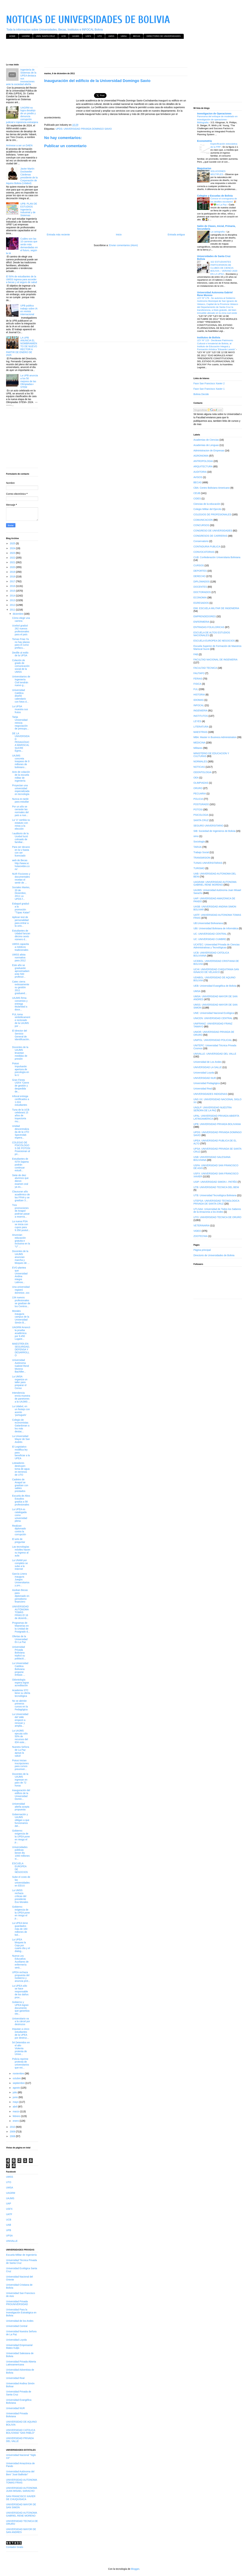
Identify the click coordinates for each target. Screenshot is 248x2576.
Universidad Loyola (16, 2339)
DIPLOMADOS (201, 581)
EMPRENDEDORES (204, 616)
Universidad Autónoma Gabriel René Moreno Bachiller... (20, 1366)
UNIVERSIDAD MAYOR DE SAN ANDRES (21, 2531)
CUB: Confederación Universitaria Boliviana (216, 557)
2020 (13, 567)
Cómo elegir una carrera (21, 619)
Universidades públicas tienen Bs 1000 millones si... (21, 1853)
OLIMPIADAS (200, 782)
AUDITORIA (200, 471)
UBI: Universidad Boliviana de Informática (215, 928)
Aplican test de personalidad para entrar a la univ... (20, 921)
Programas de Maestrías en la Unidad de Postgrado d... (21, 1627)
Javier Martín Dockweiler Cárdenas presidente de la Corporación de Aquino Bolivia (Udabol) (22, 176)
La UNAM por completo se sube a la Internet (20, 1564)
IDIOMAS (198, 700)
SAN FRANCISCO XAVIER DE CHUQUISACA (20, 2498)
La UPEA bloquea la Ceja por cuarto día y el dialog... (21, 1945)
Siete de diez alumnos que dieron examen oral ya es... (20, 1181)
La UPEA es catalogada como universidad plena (19, 1515)
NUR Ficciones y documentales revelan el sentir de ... (21, 878)
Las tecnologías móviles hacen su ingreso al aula (21, 1551)
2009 (13, 2131)
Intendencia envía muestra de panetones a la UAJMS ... (21, 1397)
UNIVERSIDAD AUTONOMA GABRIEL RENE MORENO (21, 2514)
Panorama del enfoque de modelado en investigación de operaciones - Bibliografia (217, 119)
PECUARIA (199, 793)
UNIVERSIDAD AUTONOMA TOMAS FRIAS (21, 2481)
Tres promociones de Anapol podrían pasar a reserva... (21, 1211)
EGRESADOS (201, 602)
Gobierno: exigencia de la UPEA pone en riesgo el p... (21, 1836)
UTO (100, 36)
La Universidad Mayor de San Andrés (21, 1439)
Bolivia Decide (201, 394)
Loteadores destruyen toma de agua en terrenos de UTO (21, 1469)
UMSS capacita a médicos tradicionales (20, 947)
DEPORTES (200, 570)
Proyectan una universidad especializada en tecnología (20, 789)
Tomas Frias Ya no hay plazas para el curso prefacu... (21, 643)
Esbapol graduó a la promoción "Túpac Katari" (21, 908)
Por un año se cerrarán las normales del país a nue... (20, 811)
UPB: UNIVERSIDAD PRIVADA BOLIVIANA (217, 1124)
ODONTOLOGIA (202, 772)
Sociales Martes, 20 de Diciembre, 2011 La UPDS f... (21, 893)
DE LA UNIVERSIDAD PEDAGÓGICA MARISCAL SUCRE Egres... (21, 742)
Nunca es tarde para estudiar (20, 800)
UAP (8, 2203)
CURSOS (198, 565)
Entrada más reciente (58, 234)
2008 (13, 2136)
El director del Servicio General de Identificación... (21, 1036)
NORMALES (200, 761)
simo (196, 836)
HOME (12, 36)
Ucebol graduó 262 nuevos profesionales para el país (20, 630)
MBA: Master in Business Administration (214, 737)
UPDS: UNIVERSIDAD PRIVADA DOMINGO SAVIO (84, 128)
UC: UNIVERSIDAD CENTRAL (210, 933)
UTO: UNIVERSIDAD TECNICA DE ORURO (217, 1217)
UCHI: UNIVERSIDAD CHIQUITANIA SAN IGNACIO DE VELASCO (216, 971)
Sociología (199, 841)
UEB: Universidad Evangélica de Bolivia (214, 985)
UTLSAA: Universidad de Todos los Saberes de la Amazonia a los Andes (217, 1210)
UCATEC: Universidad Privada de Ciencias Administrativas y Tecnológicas (216, 946)
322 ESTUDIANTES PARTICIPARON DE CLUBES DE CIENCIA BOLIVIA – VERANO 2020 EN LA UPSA (223, 268)
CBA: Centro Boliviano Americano (211, 487)
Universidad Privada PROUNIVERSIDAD (17, 2303)
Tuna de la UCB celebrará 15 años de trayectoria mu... (20, 1115)
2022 (13, 557)
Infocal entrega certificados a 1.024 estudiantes (20, 1100)
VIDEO (197, 1230)
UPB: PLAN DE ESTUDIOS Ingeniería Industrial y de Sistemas (28, 209)
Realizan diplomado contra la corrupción (19, 1530)
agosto (17, 2087)
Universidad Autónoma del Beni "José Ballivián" (20, 2473)
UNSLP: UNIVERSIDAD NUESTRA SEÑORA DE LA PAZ (212, 1109)
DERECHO (199, 576)
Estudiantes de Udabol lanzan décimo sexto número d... (21, 935)
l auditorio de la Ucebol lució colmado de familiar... (20, 837)
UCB (63, 36)
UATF (9, 2214)
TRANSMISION (201, 857)
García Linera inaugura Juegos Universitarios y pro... (20, 1579)
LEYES (197, 721)
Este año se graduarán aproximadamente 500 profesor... (20, 971)
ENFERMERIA (201, 621)
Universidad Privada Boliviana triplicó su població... (19, 1653)
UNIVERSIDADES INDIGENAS (210, 1094)
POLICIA (198, 799)
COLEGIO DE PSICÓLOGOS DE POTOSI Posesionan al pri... (21, 1148)
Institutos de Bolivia (208, 337)
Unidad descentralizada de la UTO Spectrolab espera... (20, 1132)
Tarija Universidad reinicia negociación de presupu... (20, 723)
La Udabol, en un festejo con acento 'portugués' (21, 1410)
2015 (13, 590)
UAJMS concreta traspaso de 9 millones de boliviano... (20, 761)
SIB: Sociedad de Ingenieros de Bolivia (214, 831)
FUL (195, 689)
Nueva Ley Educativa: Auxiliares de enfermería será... (20, 1961)
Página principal (202, 1250)
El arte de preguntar (18, 1540)
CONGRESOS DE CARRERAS (210, 535)
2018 (13, 576)
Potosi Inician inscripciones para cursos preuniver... (20, 1764)
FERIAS (197, 678)
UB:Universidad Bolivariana (208, 923)
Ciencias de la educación (206, 504)
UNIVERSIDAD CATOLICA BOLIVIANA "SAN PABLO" (20, 2431)
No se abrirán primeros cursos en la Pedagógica (20, 1705)
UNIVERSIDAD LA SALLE (207, 1067)
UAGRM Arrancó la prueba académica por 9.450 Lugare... (21, 1333)
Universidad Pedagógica (206, 1083)
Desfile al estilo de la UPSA (20, 654)
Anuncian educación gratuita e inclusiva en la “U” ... (21, 1240)
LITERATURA (200, 726)
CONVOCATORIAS (204, 552)
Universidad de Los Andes (207, 1061)
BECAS (136, 36)
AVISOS (197, 477)
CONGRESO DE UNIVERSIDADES (212, 530)
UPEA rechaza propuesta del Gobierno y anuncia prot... (21, 1976)
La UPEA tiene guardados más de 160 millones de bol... (20, 1929)
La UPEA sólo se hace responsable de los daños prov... (20, 1991)
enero (16, 2120)
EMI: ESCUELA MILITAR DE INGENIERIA (216, 608)
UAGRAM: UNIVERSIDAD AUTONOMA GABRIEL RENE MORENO (214, 883)
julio (15, 2092)
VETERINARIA (201, 1225)
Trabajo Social (201, 852)
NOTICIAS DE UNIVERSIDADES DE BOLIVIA (88, 20)
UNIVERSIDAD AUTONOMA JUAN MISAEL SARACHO (21, 2489)
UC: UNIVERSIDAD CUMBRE (209, 939)
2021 (13, 562)
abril (15, 2106)
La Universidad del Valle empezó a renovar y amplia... (20, 1720)
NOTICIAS (199, 766)
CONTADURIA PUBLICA (206, 546)
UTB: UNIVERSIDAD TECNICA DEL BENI (216, 1187)
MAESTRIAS (200, 732)
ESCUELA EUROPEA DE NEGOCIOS (214, 640)
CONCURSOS (201, 525)
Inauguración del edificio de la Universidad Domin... (21, 1794)
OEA (196, 777)
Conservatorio (201, 541)
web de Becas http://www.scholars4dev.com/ (21, 864)
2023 (13, 553)
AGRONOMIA (201, 455)
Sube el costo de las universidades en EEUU (21, 1881)
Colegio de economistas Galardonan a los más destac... (20, 1425)
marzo (16, 2111)
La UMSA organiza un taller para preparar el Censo (19, 1382)
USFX (88, 36)
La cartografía (217, 231)
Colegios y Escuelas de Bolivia (215, 195)
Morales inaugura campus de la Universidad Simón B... (20, 1317)
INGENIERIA (200, 710)
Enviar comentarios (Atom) (123, 245)
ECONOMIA (200, 597)
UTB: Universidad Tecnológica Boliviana (214, 1195)
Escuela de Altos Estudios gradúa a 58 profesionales (21, 1500)
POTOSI (198, 809)
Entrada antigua (176, 234)
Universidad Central (16, 2326)
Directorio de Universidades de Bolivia (213, 1255)
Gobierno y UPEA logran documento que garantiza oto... (20, 2008)
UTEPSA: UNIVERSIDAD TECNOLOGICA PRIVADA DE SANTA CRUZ (216, 1202)
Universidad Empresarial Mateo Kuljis (19, 2346)
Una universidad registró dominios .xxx (21, 1289)
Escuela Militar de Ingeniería (21, 2254)
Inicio (119, 234)
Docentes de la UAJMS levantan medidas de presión (20, 1053)
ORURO (197, 788)
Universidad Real (15, 2378)
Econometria (204, 141)
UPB (8, 2230)
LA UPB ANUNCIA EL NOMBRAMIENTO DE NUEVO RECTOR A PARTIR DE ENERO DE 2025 (21, 346)
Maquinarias (204, 168)
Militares (197, 748)
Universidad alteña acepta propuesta (20, 1806)
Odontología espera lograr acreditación (20, 1682)
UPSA (9, 2235)
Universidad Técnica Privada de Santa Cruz (21, 2262)
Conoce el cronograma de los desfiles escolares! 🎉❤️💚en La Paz (223, 201)
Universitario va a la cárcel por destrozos (21, 2021)
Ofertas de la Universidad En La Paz (20, 1639)
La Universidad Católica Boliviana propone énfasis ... (20, 1669)
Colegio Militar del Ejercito (207, 509)
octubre (17, 2078)
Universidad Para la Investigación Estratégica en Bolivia (21, 2312)
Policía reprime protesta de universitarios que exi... (20, 2063)
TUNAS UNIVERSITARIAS (207, 862)
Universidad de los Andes (19, 2320)
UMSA (124, 36)
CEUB (196, 493)
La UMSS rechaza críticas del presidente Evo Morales (20, 1896)
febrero (17, 2116)
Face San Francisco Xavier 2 (209, 383)
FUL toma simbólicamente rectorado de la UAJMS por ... (21, 1020)
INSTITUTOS (200, 716)
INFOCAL (198, 705)
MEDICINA (199, 742)
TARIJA (197, 847)
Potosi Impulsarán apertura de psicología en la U (20, 1069)
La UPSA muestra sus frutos (20, 709)
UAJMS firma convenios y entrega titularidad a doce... (20, 1004)
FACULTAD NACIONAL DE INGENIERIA (215, 659)
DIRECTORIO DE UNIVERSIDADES (163, 36)
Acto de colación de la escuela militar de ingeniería (21, 776)
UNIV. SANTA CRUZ (45, 36)
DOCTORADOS (202, 592)
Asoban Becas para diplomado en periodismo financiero (20, 1596)
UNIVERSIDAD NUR (204, 1078)
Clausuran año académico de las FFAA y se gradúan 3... (21, 1196)
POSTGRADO (201, 804)
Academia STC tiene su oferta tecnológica (21, 1693)
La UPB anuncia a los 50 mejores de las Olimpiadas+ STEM (29, 381)
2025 (13, 543)
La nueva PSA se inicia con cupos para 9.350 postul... (21, 1225)
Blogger (135, 2569)
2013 (13, 600)
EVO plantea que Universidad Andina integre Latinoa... (20, 1275)
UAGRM (26, 36)
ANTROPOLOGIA (203, 461)
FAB (195, 654)
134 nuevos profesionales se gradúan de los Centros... (21, 1302)
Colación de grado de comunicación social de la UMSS (21, 666)
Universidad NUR (15, 2408)
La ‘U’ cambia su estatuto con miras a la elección (21, 824)
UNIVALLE (12, 2241)
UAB (8, 2224)
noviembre (19, 2073)
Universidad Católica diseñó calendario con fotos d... (20, 696)
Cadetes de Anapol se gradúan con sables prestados (20, 1485)
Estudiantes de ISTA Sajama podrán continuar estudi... (20, 1164)
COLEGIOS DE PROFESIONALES (212, 514)
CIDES (197, 498)
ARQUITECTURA (202, 466)
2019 (13, 571)
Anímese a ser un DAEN (19, 145)
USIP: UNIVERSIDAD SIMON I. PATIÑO (215, 1181)
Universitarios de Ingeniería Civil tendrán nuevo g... (21, 681)
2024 (13, 548)
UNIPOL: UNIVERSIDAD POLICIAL (212, 1040)
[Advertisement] (110, 52)
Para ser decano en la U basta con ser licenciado (21, 851)
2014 (13, 595)
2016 (13, 586)
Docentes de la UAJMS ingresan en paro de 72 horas (20, 1780)
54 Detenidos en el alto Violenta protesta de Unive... (21, 2048)
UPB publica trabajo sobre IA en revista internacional (28, 310)
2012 (13, 605)
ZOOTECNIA (200, 1236)
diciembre (18, 613)
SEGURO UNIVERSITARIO (208, 825)
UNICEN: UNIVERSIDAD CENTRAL (213, 1018)
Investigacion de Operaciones (214, 113)
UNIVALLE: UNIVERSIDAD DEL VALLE (214, 1053)
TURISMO (199, 868)
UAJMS (75, 36)
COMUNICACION (203, 519)
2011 (13, 609)
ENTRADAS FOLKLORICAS (208, 627)
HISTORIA (199, 694)
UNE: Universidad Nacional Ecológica (213, 1013)
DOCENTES (200, 586)
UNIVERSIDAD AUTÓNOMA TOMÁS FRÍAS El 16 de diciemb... (20, 1612)
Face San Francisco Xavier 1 (209, 388)
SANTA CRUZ (201, 820)
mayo (16, 2102)
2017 (13, 581)
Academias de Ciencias (206, 439)
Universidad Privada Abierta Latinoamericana (21, 2363)
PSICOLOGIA (200, 814)
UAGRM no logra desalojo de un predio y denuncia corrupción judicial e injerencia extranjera (22, 115)
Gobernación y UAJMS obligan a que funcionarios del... (20, 1820)
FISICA (197, 683)
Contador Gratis (14, 2547)
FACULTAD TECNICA (205, 667)
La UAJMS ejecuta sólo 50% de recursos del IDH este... (20, 1736)
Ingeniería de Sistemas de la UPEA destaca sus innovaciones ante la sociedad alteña (21, 77)
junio (15, 2097)
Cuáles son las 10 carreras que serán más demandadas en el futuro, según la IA (22, 246)
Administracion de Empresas (208, 450)
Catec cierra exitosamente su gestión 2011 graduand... (20, 987)
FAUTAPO (199, 673)
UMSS (111, 36)
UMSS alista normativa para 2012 (19, 957)
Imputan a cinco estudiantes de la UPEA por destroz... (20, 2033)
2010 (13, 2126)
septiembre (19, 2083)
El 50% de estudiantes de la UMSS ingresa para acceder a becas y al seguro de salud (21, 279)
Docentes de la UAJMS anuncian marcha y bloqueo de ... (20, 1257)
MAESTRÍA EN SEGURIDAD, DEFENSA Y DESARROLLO (21, 1349)
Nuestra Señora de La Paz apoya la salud (20, 1751)
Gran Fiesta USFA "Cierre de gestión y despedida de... (20, 1086)
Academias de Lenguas (206, 445)
